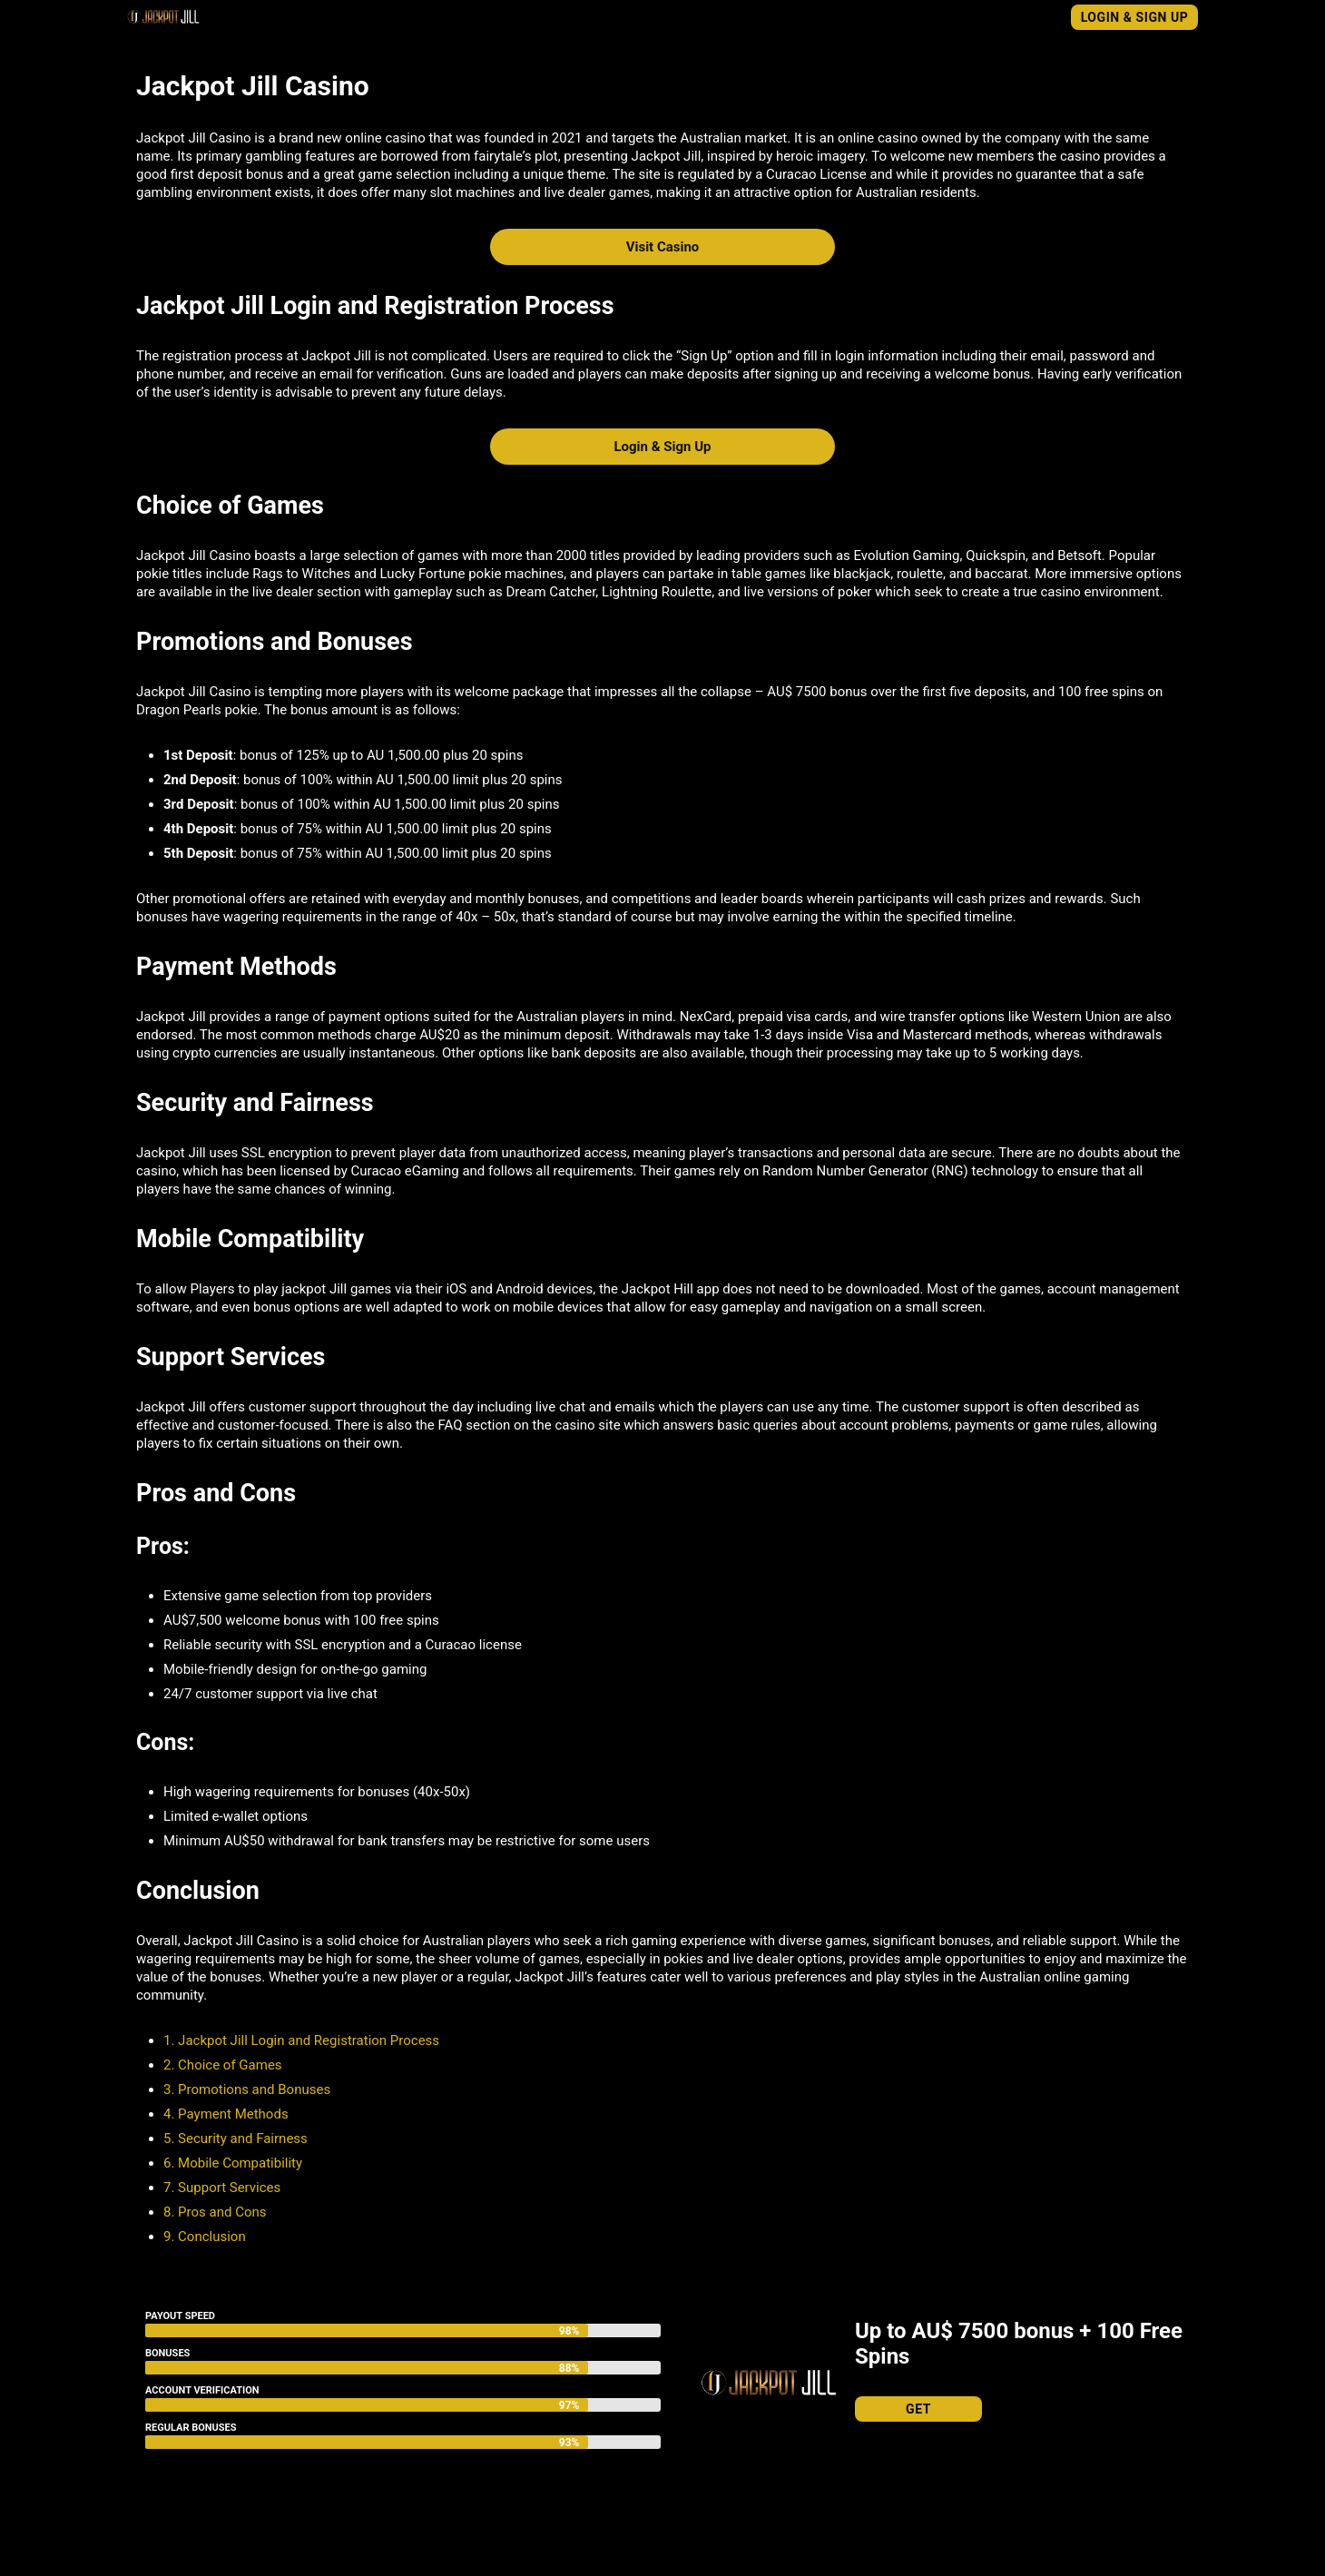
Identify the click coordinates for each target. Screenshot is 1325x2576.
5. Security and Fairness (235, 2138)
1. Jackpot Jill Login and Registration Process (301, 2040)
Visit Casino (663, 247)
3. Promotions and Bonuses (246, 2089)
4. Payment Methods (227, 2114)
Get (918, 2409)
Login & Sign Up (1135, 17)
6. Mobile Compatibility (232, 2163)
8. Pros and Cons (215, 2212)
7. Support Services (221, 2187)
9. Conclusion (204, 2236)
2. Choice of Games (222, 2065)
